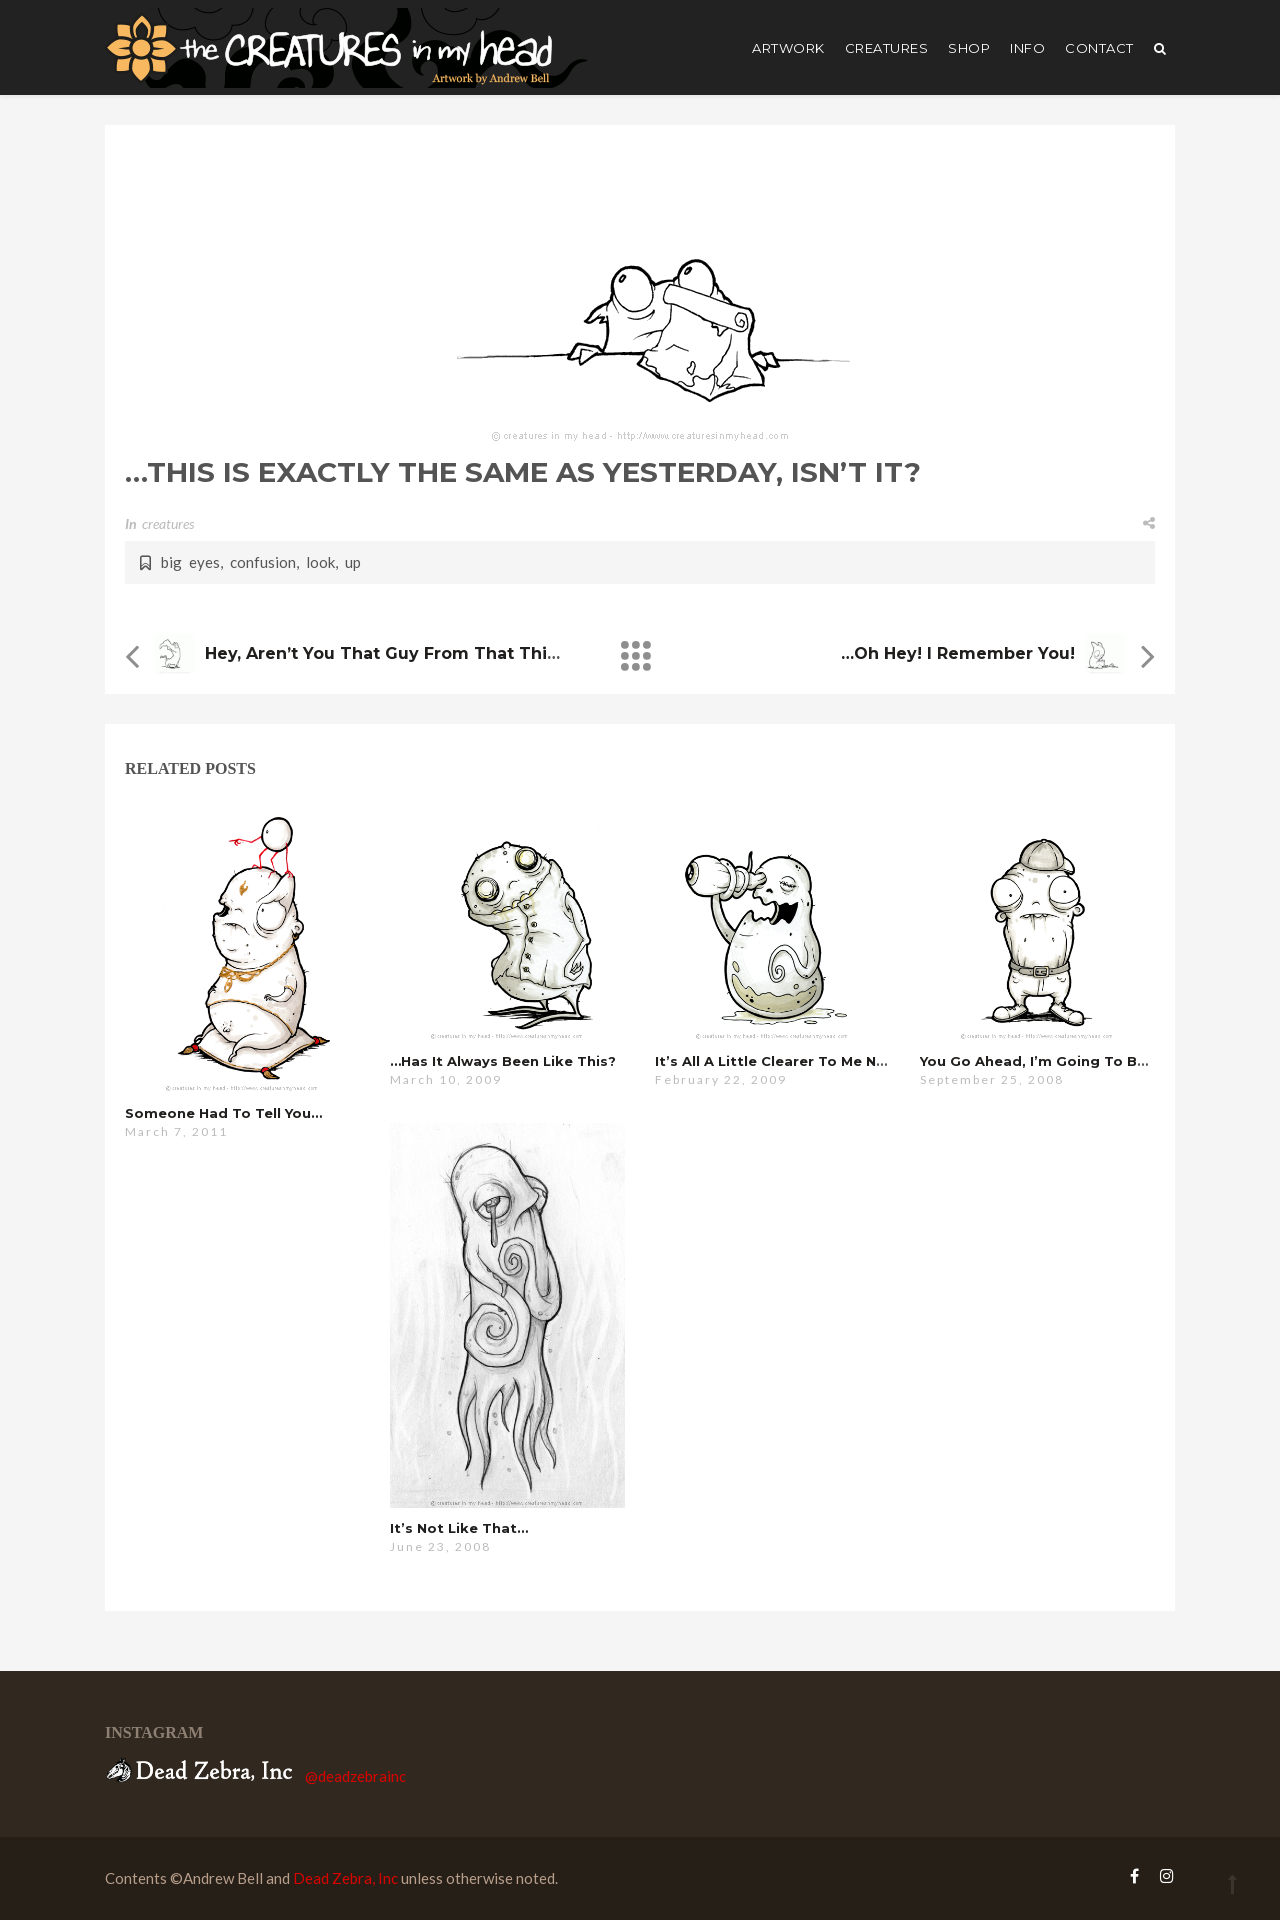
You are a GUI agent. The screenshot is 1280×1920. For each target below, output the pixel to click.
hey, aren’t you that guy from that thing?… (398, 653)
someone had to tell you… (223, 1113)
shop (969, 48)
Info (1027, 48)
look (320, 562)
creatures (887, 48)
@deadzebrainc (355, 1776)
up (353, 562)
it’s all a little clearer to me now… (782, 1061)
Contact (1099, 48)
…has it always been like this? (503, 1061)
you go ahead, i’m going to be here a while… (1087, 1061)
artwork (788, 48)
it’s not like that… (459, 1528)
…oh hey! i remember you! (958, 653)
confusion (263, 562)
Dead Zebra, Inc (345, 1878)
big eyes (190, 562)
